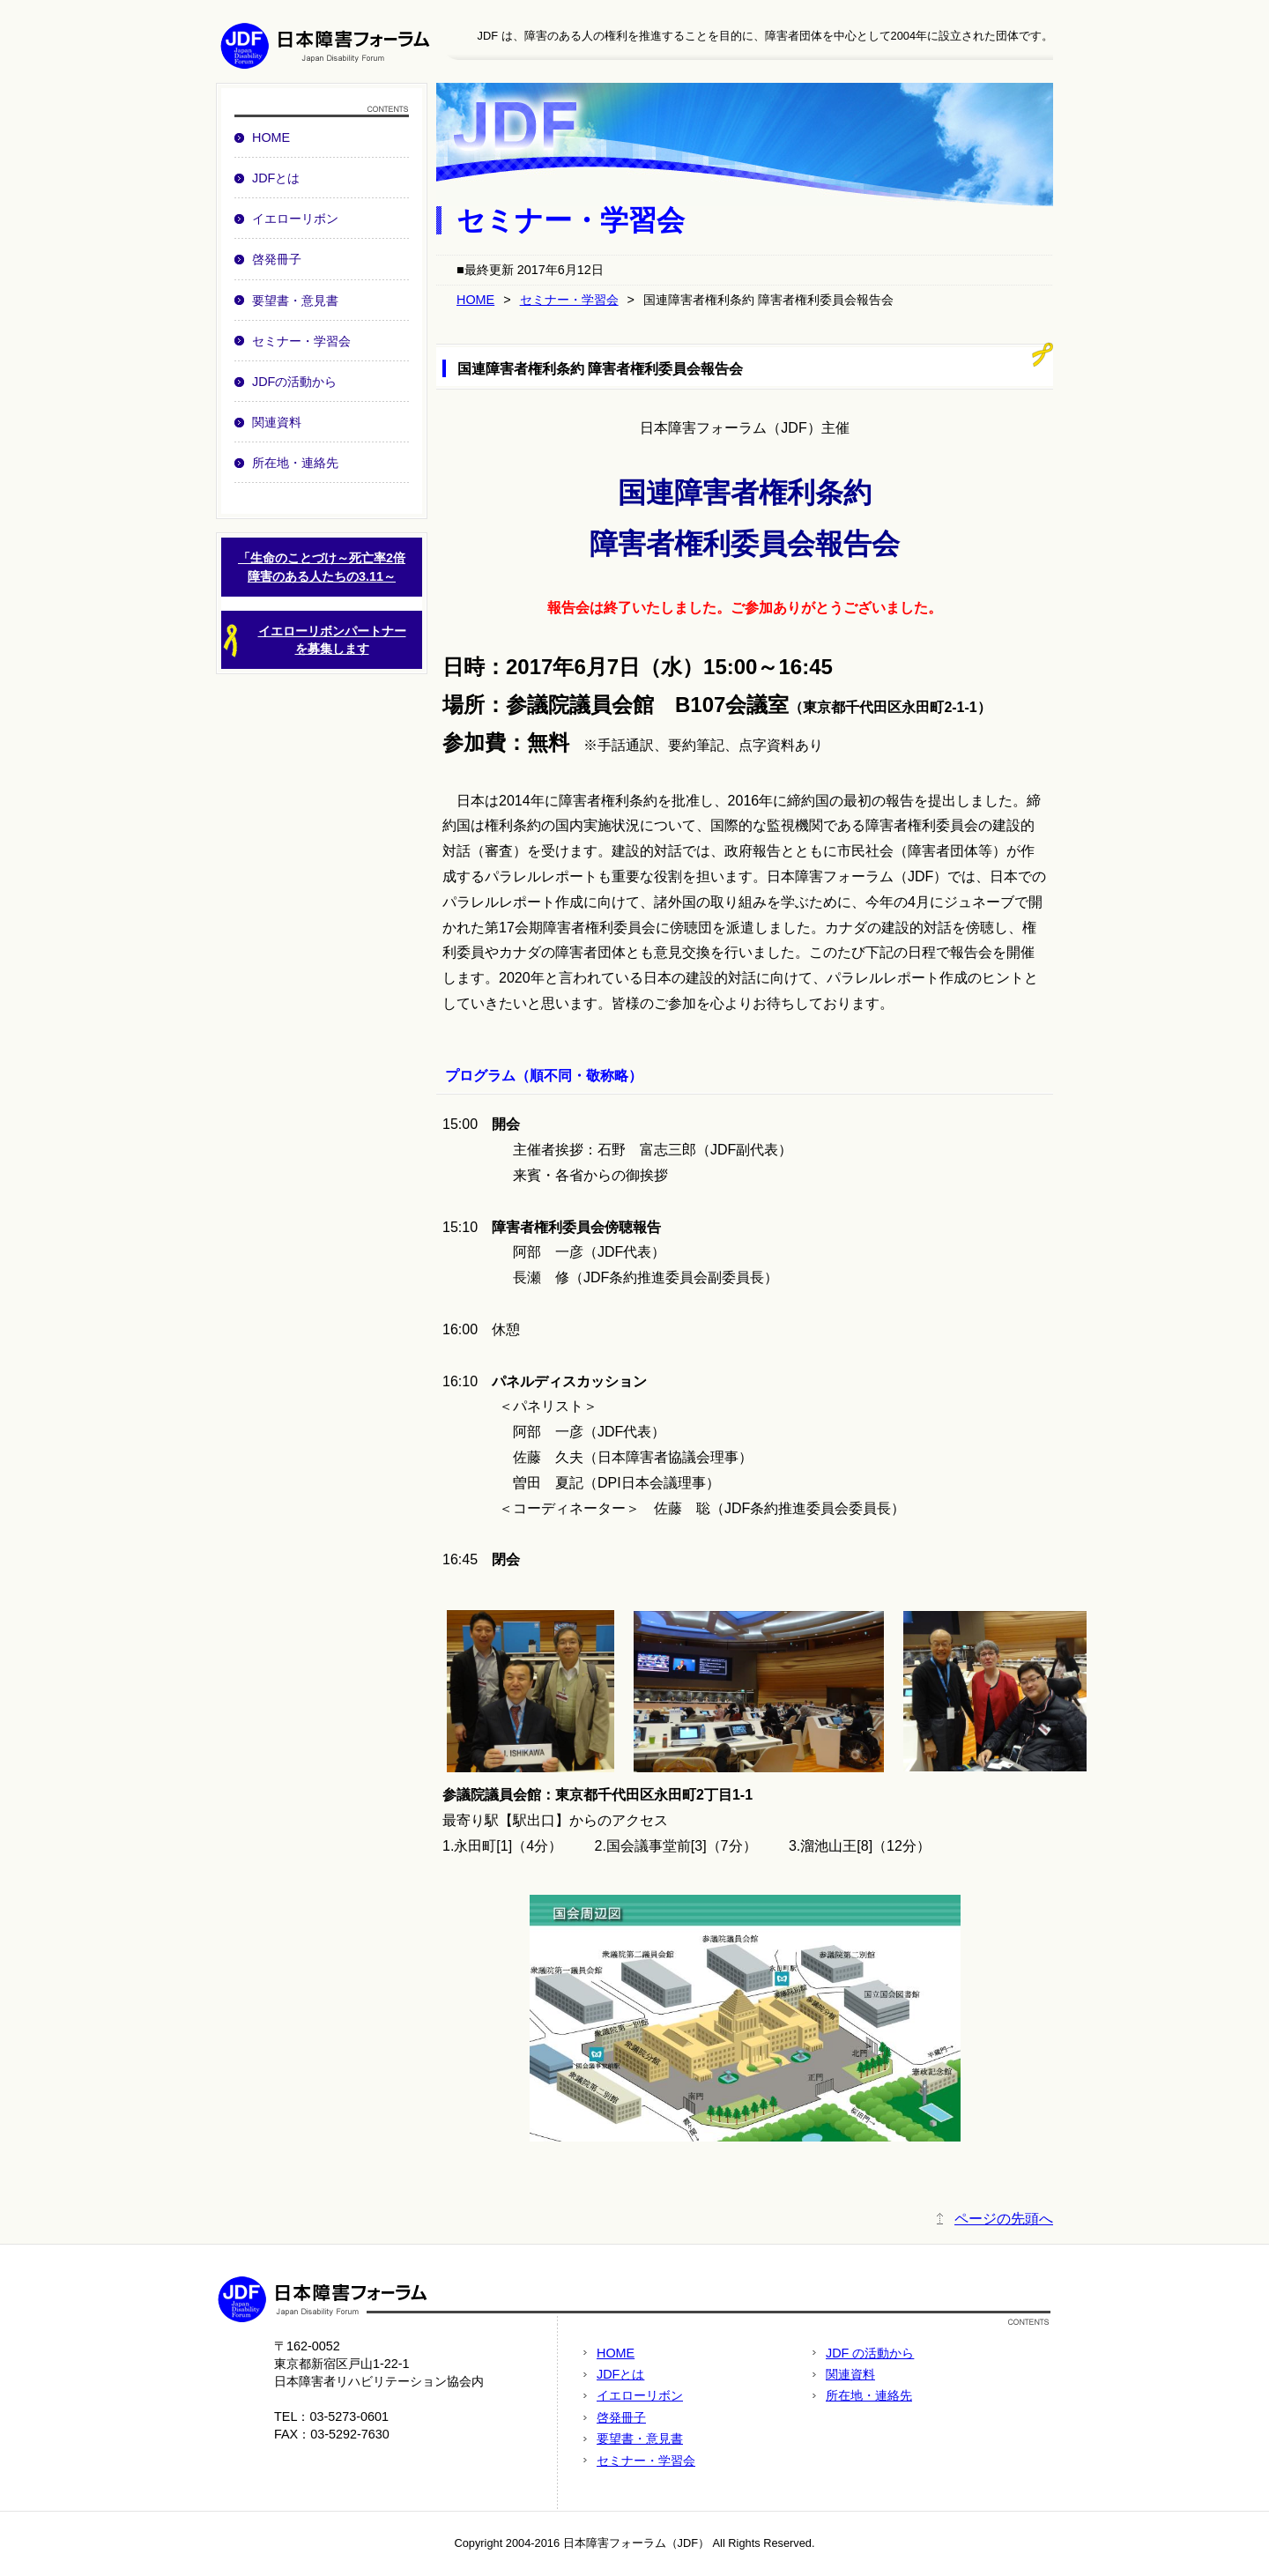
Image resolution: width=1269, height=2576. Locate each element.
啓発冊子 (276, 259)
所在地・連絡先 (295, 463)
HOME (271, 137)
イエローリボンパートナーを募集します (313, 640)
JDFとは (276, 178)
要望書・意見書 (295, 300)
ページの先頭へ (1003, 2218)
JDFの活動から (294, 382)
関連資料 (276, 422)
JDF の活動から (870, 2353)
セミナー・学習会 (301, 341)
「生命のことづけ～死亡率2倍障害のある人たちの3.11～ (321, 567)
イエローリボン (295, 219)
